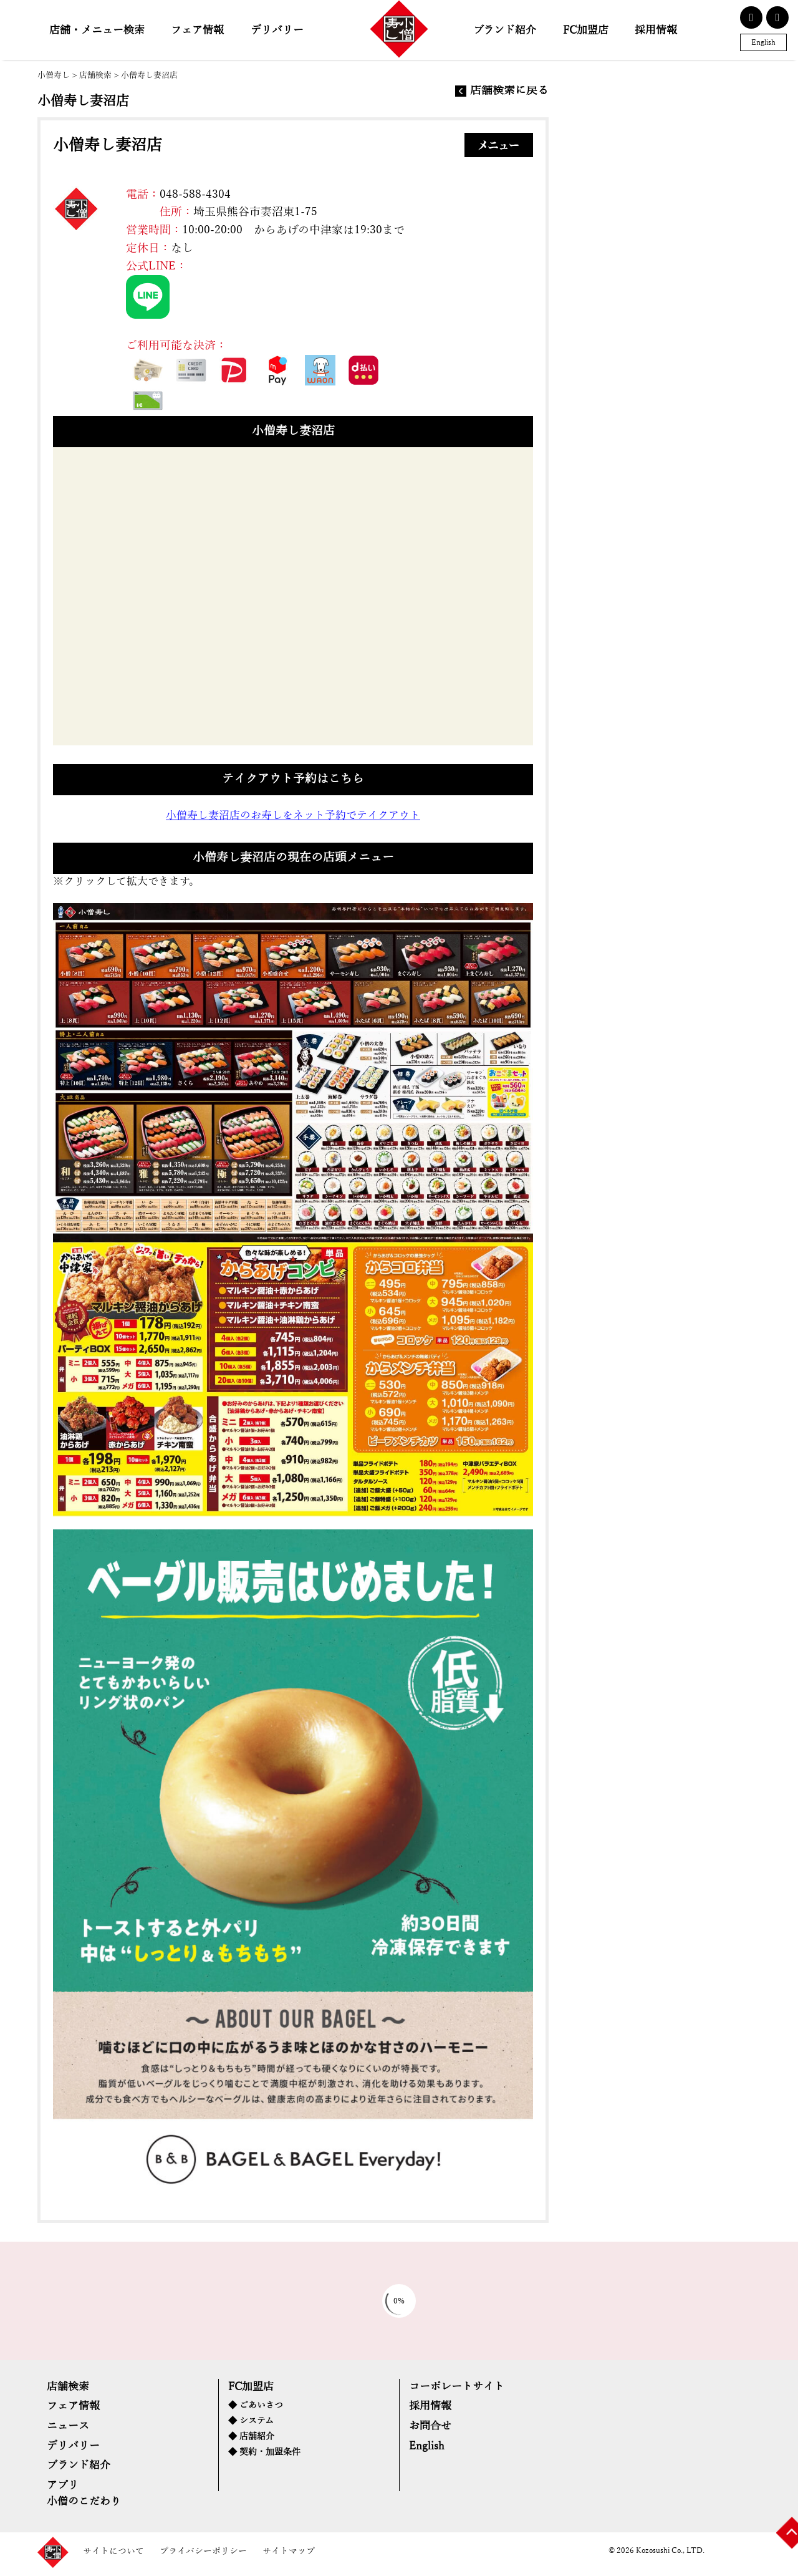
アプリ (62, 2490)
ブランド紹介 (504, 30)
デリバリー (277, 30)
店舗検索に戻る (509, 91)
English (763, 42)
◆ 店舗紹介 (251, 2439)
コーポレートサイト (456, 2389)
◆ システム (251, 2424)
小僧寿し (53, 75)
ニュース (68, 2429)
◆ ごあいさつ (255, 2408)
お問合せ (430, 2429)
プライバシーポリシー (203, 2555)
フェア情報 (197, 30)
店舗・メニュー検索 (97, 30)
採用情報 (656, 30)
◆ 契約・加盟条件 (264, 2456)
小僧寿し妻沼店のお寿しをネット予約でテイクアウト (293, 817)
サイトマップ (288, 2555)
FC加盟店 (585, 30)
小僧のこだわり (84, 2506)
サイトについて (113, 2555)
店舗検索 (95, 75)
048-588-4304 (196, 194)
